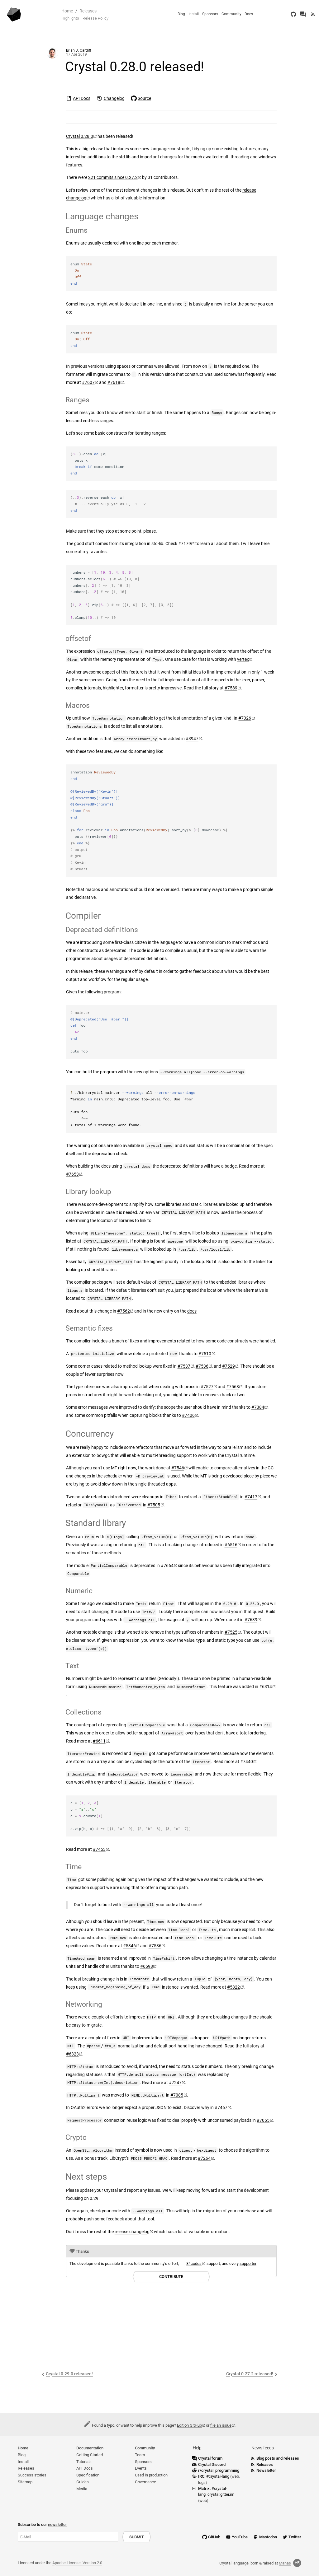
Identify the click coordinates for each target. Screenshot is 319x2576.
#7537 (184, 1366)
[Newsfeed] (313, 14)
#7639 (251, 1619)
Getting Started (89, 2454)
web (235, 2476)
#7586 (155, 1945)
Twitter (294, 2537)
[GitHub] (293, 14)
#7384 (257, 1407)
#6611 (99, 1741)
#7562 (123, 1311)
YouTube (240, 2537)
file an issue (220, 2425)
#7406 (188, 1415)
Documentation (89, 2448)
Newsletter (266, 2470)
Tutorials (84, 2461)
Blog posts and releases (277, 2458)
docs (192, 1311)
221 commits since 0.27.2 (113, 177)
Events (141, 2468)
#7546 (177, 1468)
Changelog (114, 98)
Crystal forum (210, 2458)
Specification (87, 2475)
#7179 (184, 543)
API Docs (81, 98)
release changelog (132, 2231)
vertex (243, 659)
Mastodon (268, 2537)
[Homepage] (14, 14)
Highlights (70, 18)
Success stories (32, 2475)
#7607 (88, 382)
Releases (88, 11)
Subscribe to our (42, 2524)
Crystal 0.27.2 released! (249, 2374)
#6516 (231, 1544)
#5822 (233, 1987)
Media (81, 2488)
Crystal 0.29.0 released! (69, 2374)
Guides (82, 2482)
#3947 (192, 738)
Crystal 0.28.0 (79, 136)
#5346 (129, 1945)
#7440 (246, 1761)
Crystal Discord (212, 2464)
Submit (136, 2537)
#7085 (176, 2095)
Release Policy (95, 18)
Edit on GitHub (189, 2425)
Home (67, 11)
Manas (290, 2563)
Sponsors (210, 14)
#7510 (204, 1353)
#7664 (167, 1565)
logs (202, 2482)
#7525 (231, 1632)
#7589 (231, 688)
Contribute (171, 2276)
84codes (194, 2263)
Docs (249, 14)
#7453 (99, 1849)
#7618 (113, 382)
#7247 (175, 2082)
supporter (248, 2263)
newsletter (57, 2524)
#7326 (244, 718)
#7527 (207, 1386)
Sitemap (25, 2482)
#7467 (221, 2107)
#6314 (265, 1686)
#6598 (146, 1966)
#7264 (204, 2158)
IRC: (214, 2476)
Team (140, 2454)
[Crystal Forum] (303, 14)
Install (193, 14)
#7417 (251, 1497)
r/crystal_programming (218, 2470)
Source (144, 98)
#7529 (228, 1366)
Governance (145, 2482)
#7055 (263, 2120)
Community (231, 14)
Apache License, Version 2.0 (77, 2562)
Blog (181, 14)
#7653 (72, 1174)
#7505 (153, 1505)
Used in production (151, 2475)
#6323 (72, 2054)
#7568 (232, 1386)
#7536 (202, 1366)
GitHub (214, 2537)
